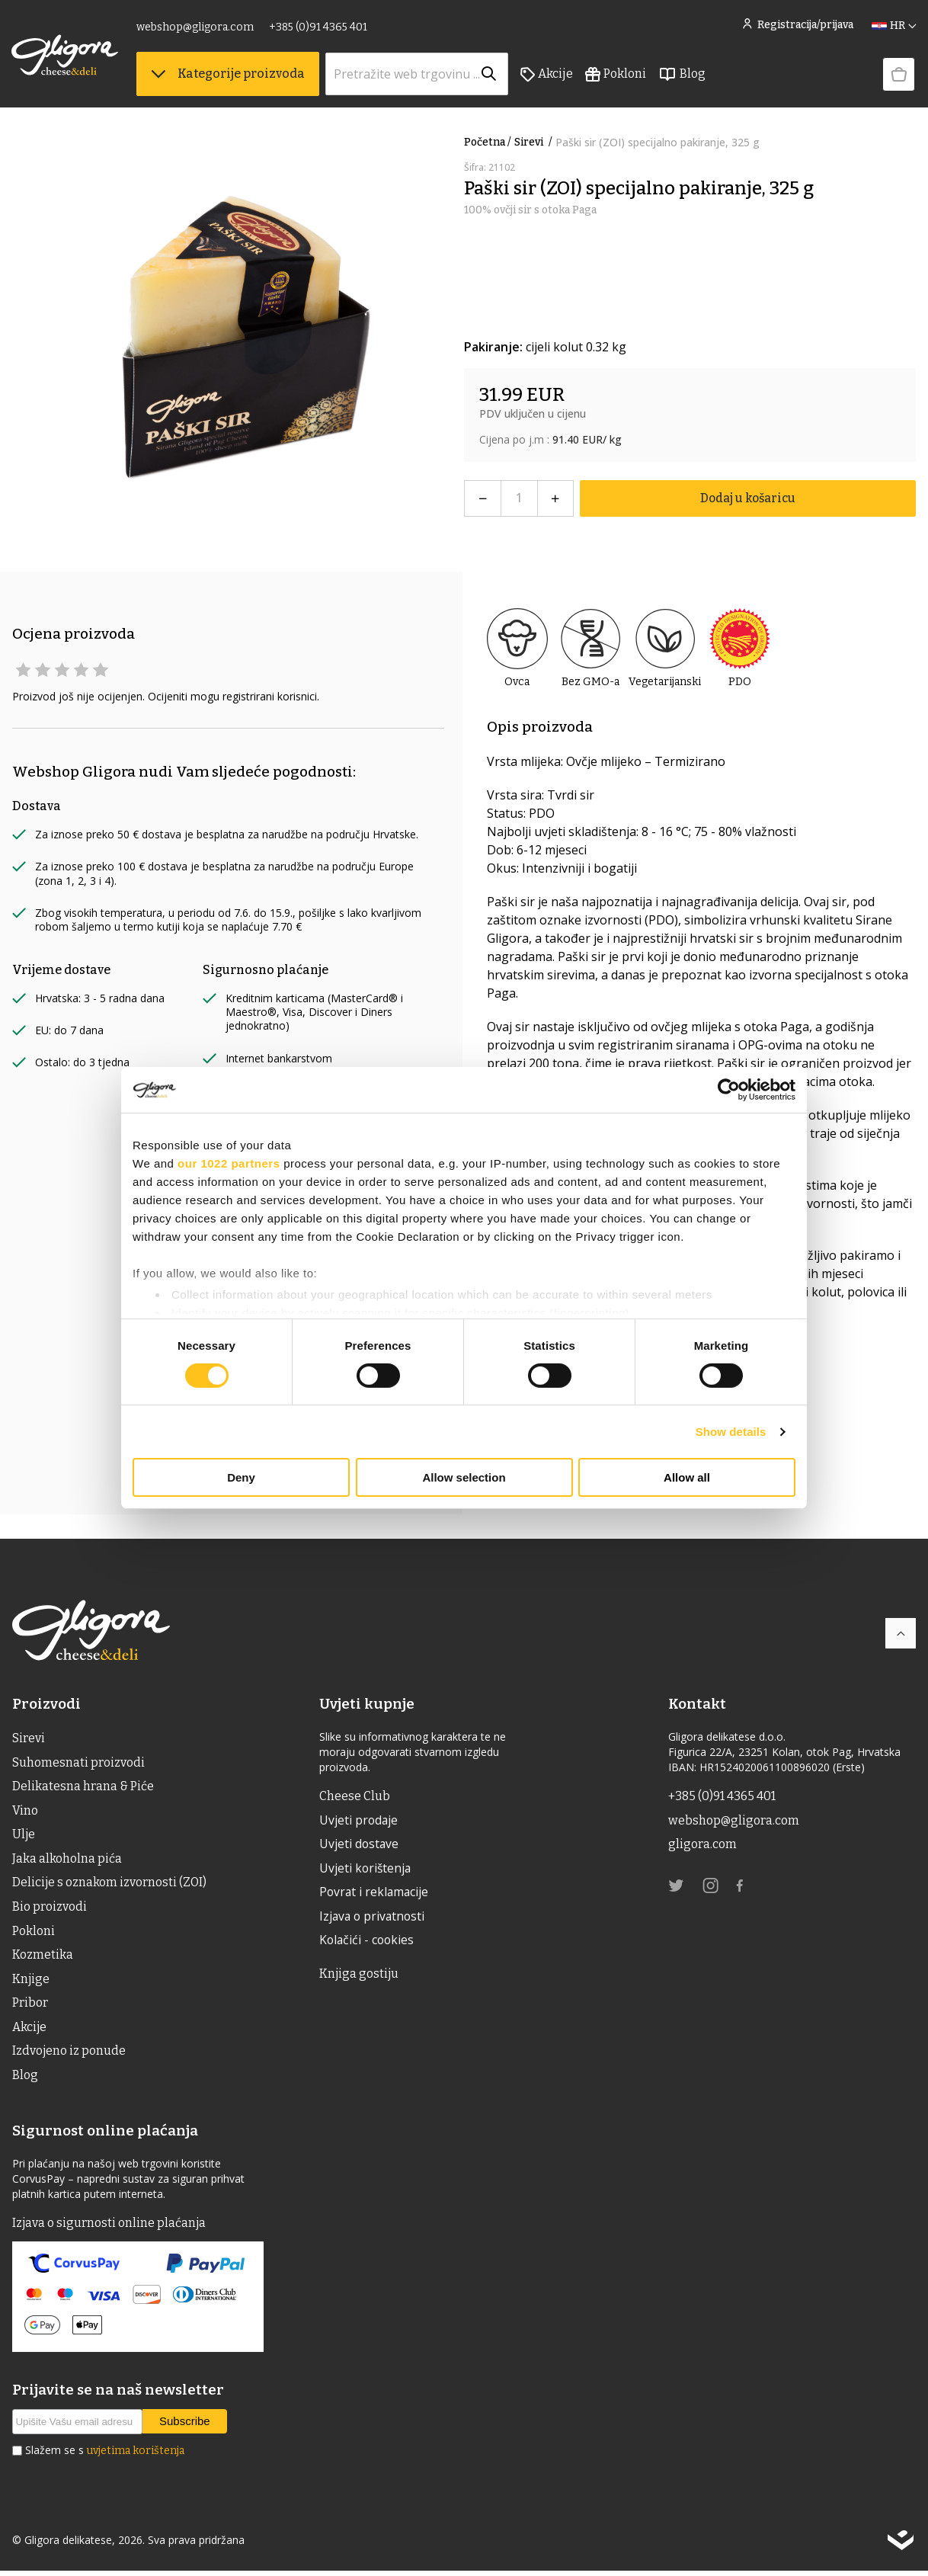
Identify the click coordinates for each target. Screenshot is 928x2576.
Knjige (31, 1982)
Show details (731, 1431)
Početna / (487, 142)
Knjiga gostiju (360, 1976)
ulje (24, 1835)
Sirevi (534, 142)
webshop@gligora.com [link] (195, 28)
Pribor (30, 2006)
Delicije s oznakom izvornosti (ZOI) (110, 1884)
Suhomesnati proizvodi (78, 1762)
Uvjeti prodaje (360, 1820)
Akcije (547, 77)
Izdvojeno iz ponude (69, 2055)
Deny (241, 1477)
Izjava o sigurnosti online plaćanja (109, 2228)
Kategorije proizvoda (229, 76)
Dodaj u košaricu (747, 498)
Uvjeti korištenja (367, 1869)
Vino (25, 1811)
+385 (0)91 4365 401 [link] (319, 28)
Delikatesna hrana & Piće (82, 1787)
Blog (682, 77)
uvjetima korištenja (135, 2455)
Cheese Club (355, 1796)
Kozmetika (42, 1957)
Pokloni (616, 77)
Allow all (687, 1477)
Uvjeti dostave (360, 1845)
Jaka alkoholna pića (67, 1860)
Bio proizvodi (49, 1909)
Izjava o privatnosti (374, 1918)
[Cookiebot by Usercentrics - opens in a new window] (728, 1089)
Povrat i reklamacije (376, 1894)
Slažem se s (104, 2455)
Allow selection (463, 1477)
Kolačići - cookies (369, 1942)
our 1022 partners (229, 1163)
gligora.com (702, 1844)
